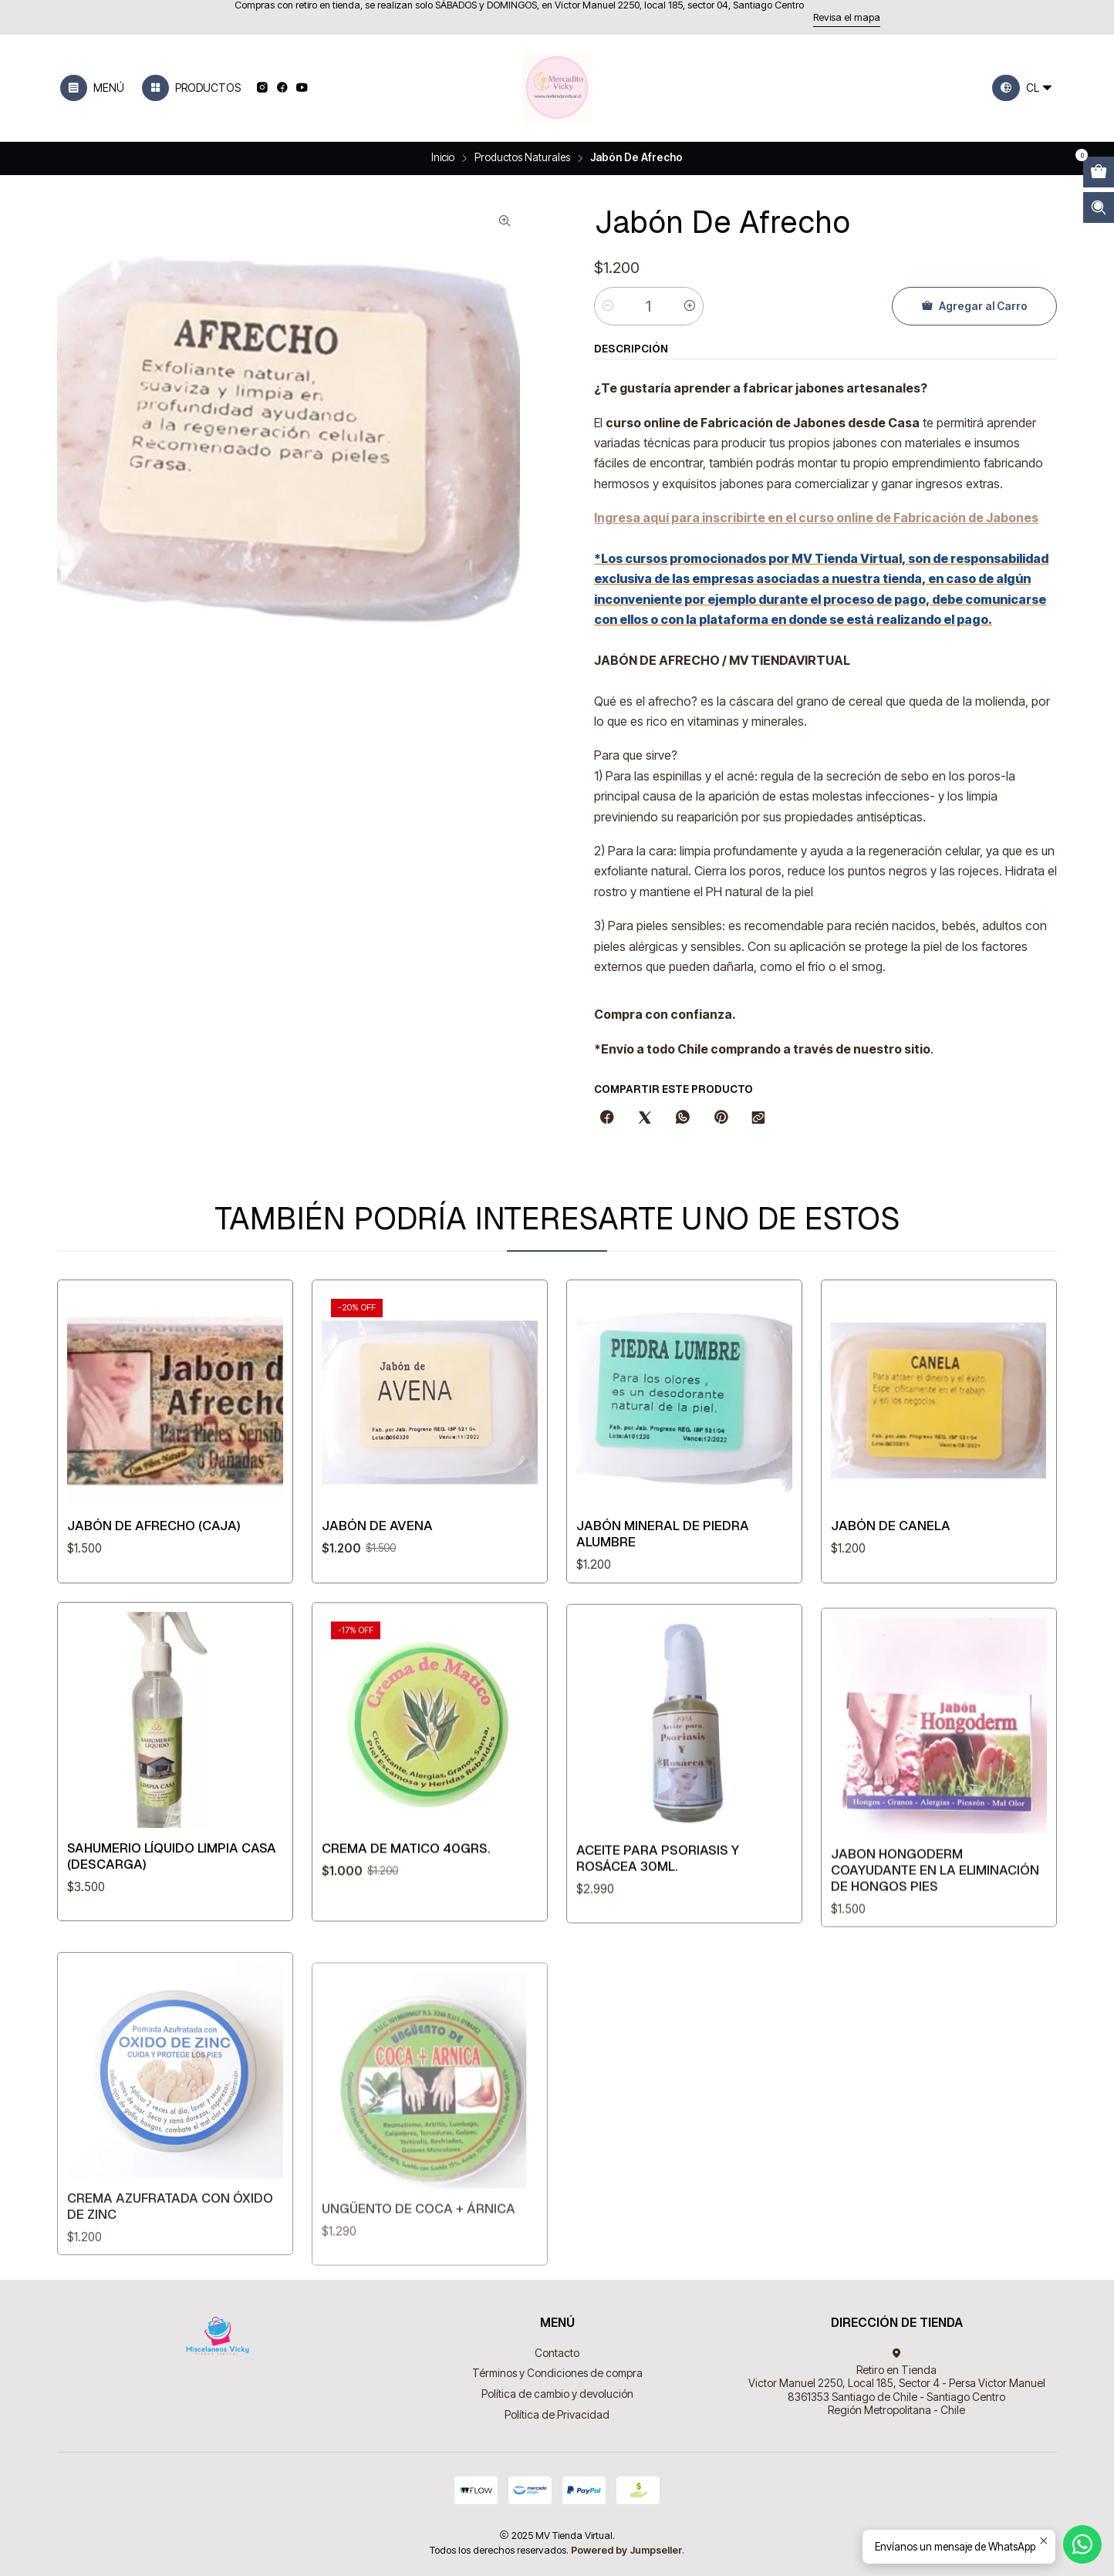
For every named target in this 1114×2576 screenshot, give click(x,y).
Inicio (442, 158)
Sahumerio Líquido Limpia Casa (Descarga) (171, 1930)
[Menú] (92, 88)
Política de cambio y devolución (557, 2393)
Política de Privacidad (557, 2414)
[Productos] (191, 88)
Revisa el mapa (846, 17)
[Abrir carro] (1098, 172)
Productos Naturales (522, 158)
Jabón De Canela (890, 1585)
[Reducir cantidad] (608, 306)
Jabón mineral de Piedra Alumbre (662, 1573)
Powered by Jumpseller (626, 2550)
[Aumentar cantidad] (690, 306)
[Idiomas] (1023, 88)
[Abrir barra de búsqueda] (1098, 207)
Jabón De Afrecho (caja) (154, 1537)
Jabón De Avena (377, 1548)
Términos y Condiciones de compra (557, 2372)
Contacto (557, 2352)
